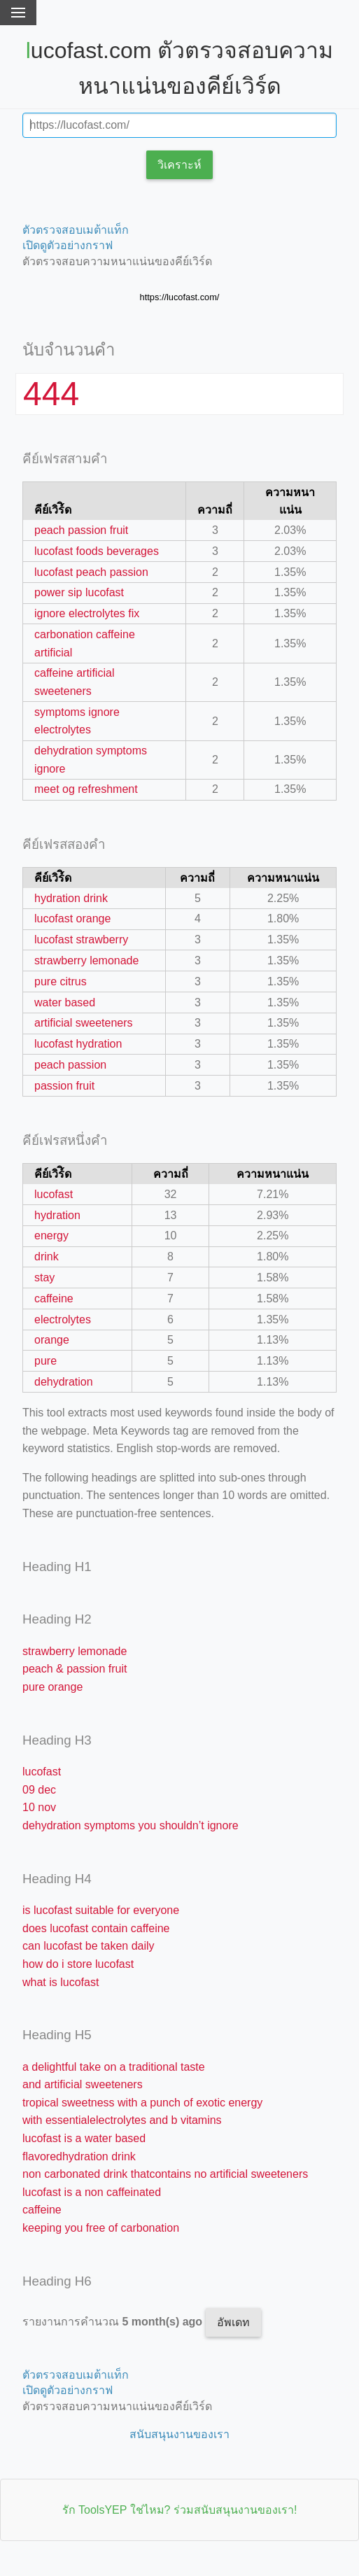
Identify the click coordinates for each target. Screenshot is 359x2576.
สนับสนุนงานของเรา (179, 2434)
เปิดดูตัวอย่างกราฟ (67, 245)
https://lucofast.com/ (180, 297)
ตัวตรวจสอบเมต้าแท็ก (75, 230)
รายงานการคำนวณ (114, 2322)
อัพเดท (233, 2322)
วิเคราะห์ (179, 165)
